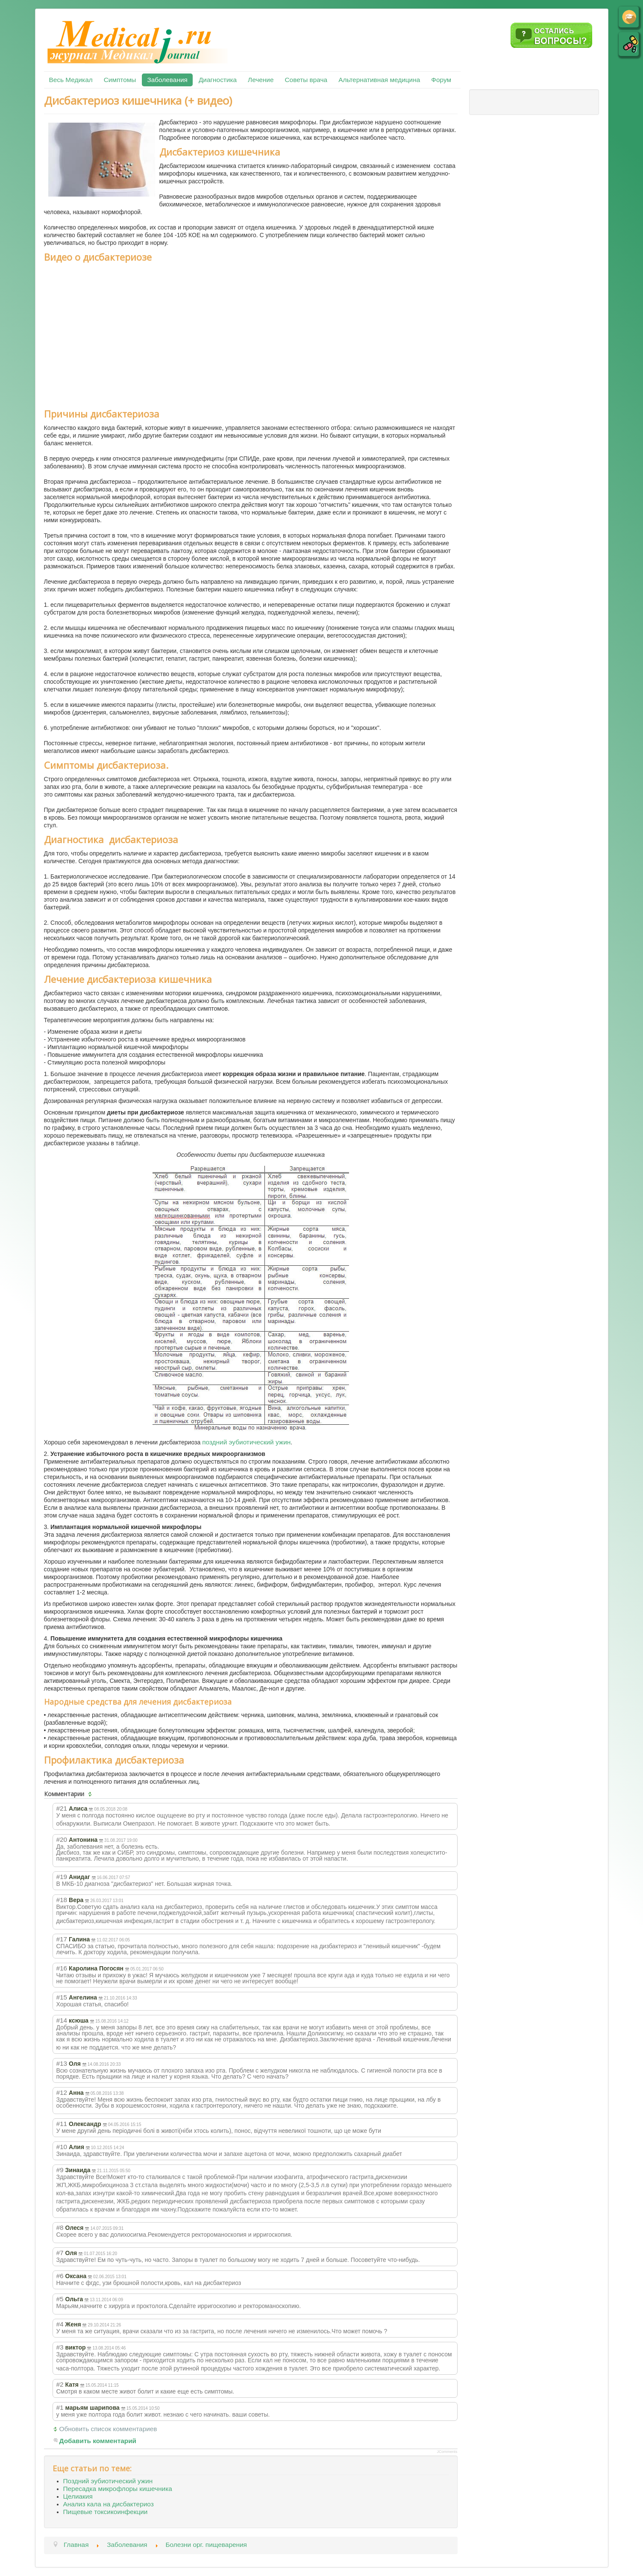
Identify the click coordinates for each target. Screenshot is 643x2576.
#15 (62, 1997)
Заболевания (167, 79)
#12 (62, 2092)
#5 (60, 2299)
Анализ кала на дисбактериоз (108, 2504)
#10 (62, 2146)
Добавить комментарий (98, 2440)
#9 (60, 2169)
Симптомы (120, 79)
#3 (60, 2347)
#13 (62, 2063)
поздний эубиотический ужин (246, 1442)
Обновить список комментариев (108, 2428)
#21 (62, 1808)
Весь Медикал (71, 79)
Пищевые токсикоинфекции (105, 2511)
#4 (60, 2324)
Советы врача (306, 79)
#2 (60, 2384)
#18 (62, 1899)
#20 (62, 1839)
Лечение (260, 79)
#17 (62, 1939)
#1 (60, 2407)
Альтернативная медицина (379, 79)
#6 (60, 2275)
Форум (441, 79)
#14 (62, 2020)
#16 (62, 1968)
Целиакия (78, 2496)
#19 (62, 1876)
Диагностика (218, 79)
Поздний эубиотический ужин (108, 2481)
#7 (60, 2252)
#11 (62, 2123)
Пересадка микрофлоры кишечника (117, 2488)
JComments (447, 2452)
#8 (60, 2227)
